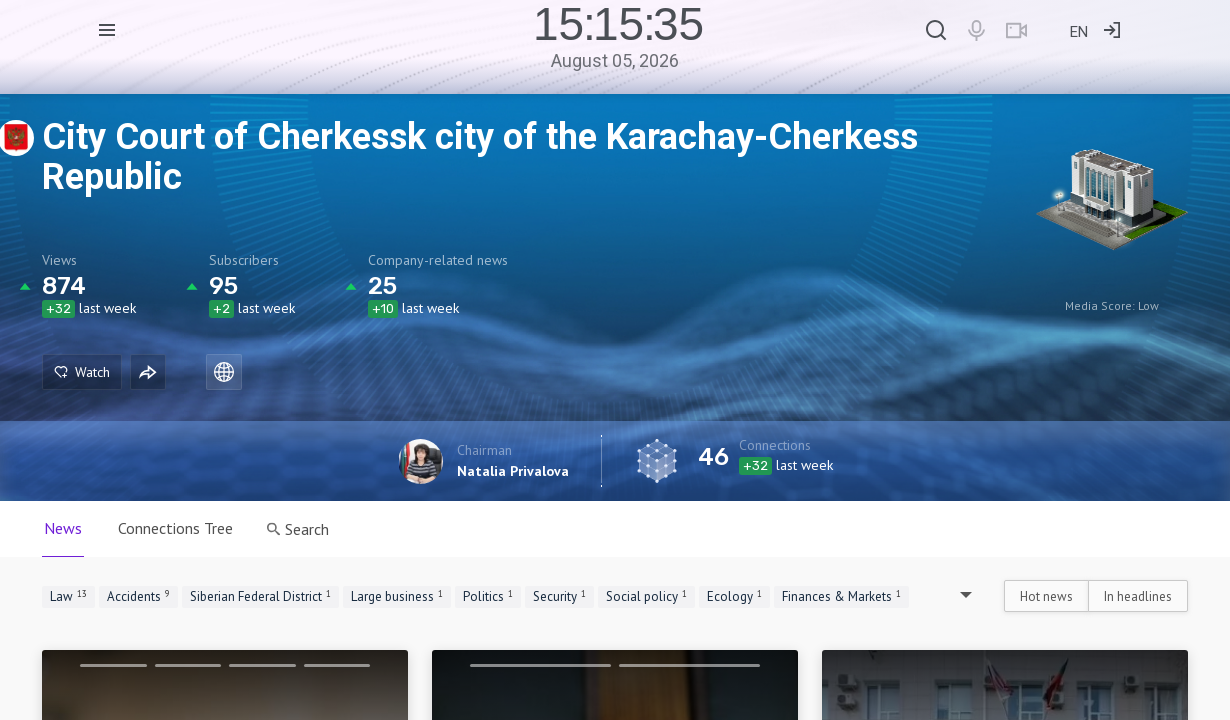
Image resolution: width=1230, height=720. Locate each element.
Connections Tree (175, 528)
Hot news (1046, 596)
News (63, 528)
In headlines (1138, 596)
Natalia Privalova (513, 471)
